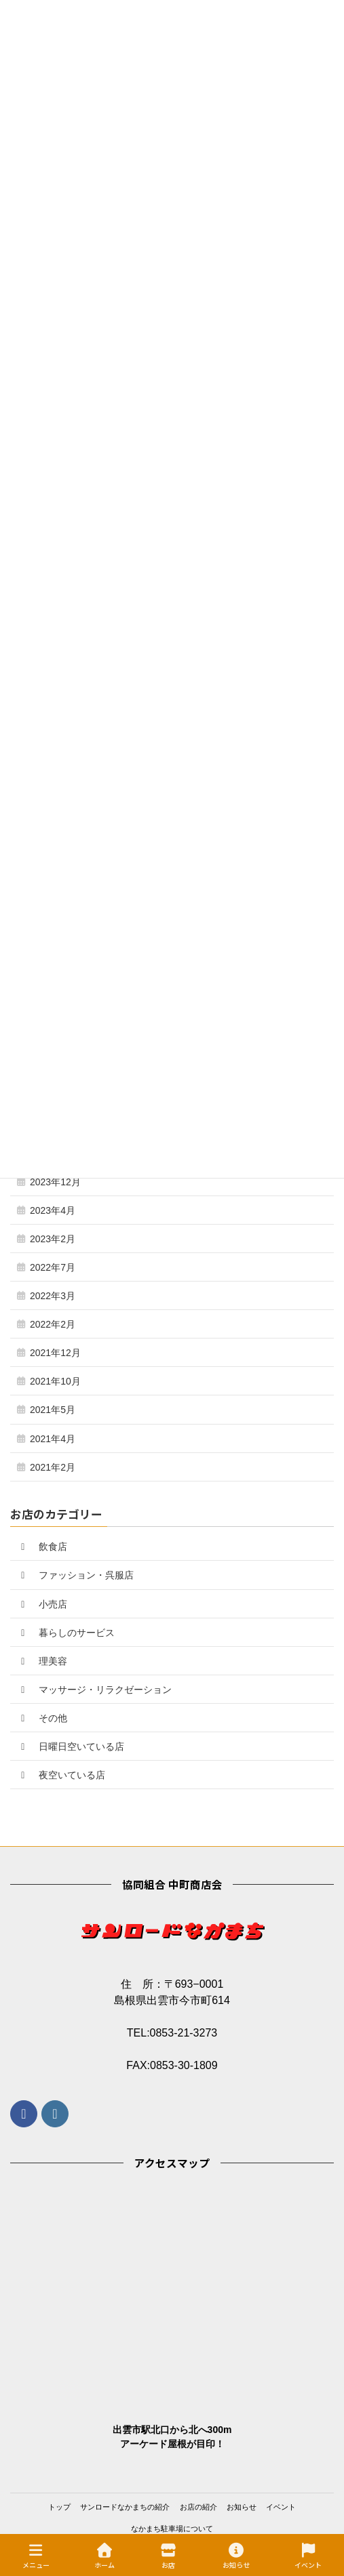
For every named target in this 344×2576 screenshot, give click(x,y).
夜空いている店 (61, 1775)
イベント (281, 2507)
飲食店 (42, 1546)
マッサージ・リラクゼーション (94, 1689)
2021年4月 (52, 1438)
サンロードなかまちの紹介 (125, 2507)
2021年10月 (55, 1381)
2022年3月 (52, 1295)
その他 (42, 1718)
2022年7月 (52, 1267)
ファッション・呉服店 (75, 1575)
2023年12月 (55, 1182)
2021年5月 (52, 1409)
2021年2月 (52, 1467)
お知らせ (241, 2507)
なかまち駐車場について (172, 2528)
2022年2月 (52, 1324)
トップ (59, 2507)
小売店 (42, 1604)
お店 (168, 2556)
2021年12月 (55, 1352)
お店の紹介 (198, 2507)
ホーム (104, 2556)
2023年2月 (52, 1238)
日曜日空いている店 (70, 1746)
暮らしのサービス (66, 1632)
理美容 (42, 1661)
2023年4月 (52, 1210)
